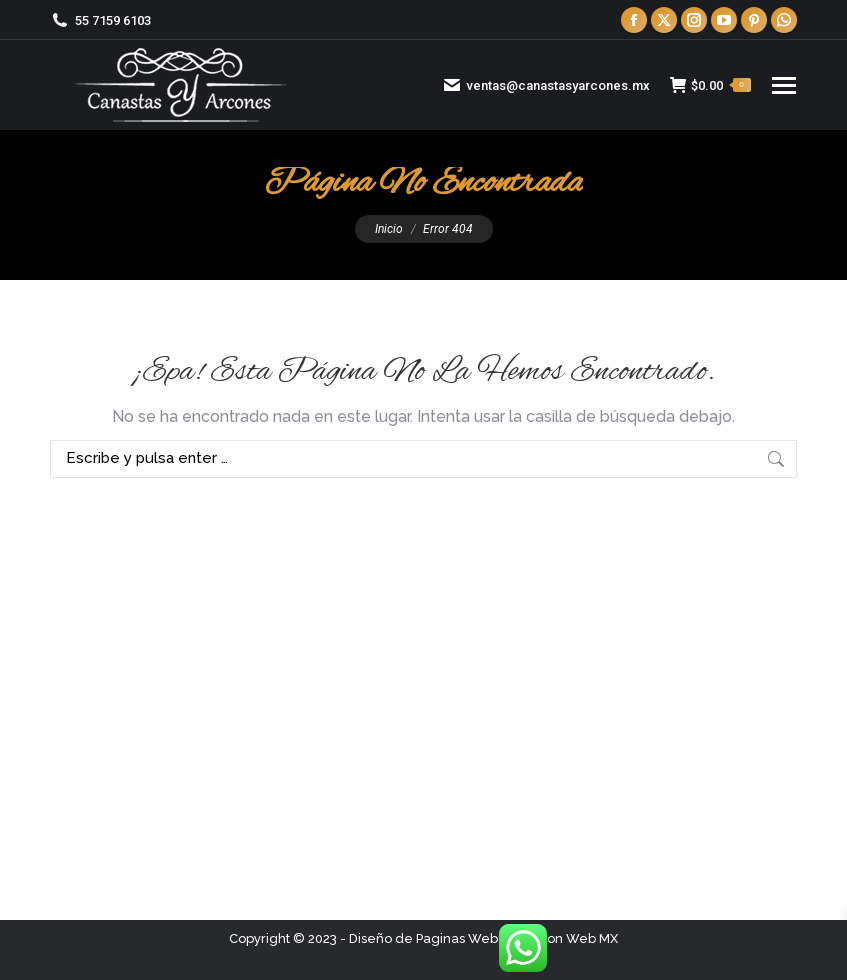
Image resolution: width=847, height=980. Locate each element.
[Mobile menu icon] (784, 85)
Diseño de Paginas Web (423, 938)
